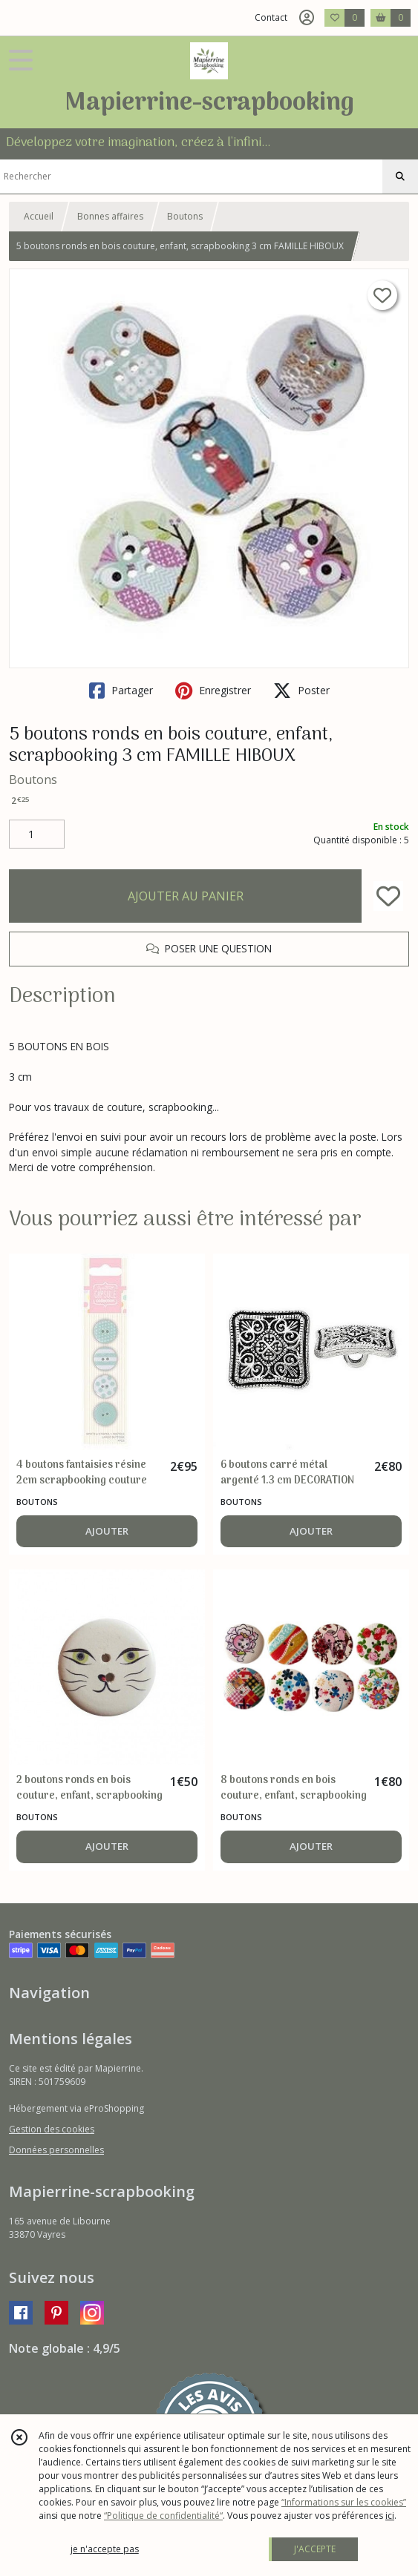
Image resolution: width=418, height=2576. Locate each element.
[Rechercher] (400, 176)
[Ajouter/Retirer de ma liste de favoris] (388, 896)
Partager (121, 690)
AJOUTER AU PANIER (186, 896)
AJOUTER (106, 1531)
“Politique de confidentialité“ (163, 2515)
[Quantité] (37, 834)
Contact (271, 17)
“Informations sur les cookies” (343, 2502)
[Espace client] (306, 18)
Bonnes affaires (110, 216)
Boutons (185, 216)
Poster (301, 690)
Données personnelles (56, 2150)
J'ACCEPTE (315, 2549)
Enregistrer (213, 690)
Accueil (38, 216)
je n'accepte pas (105, 2549)
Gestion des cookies (51, 2129)
